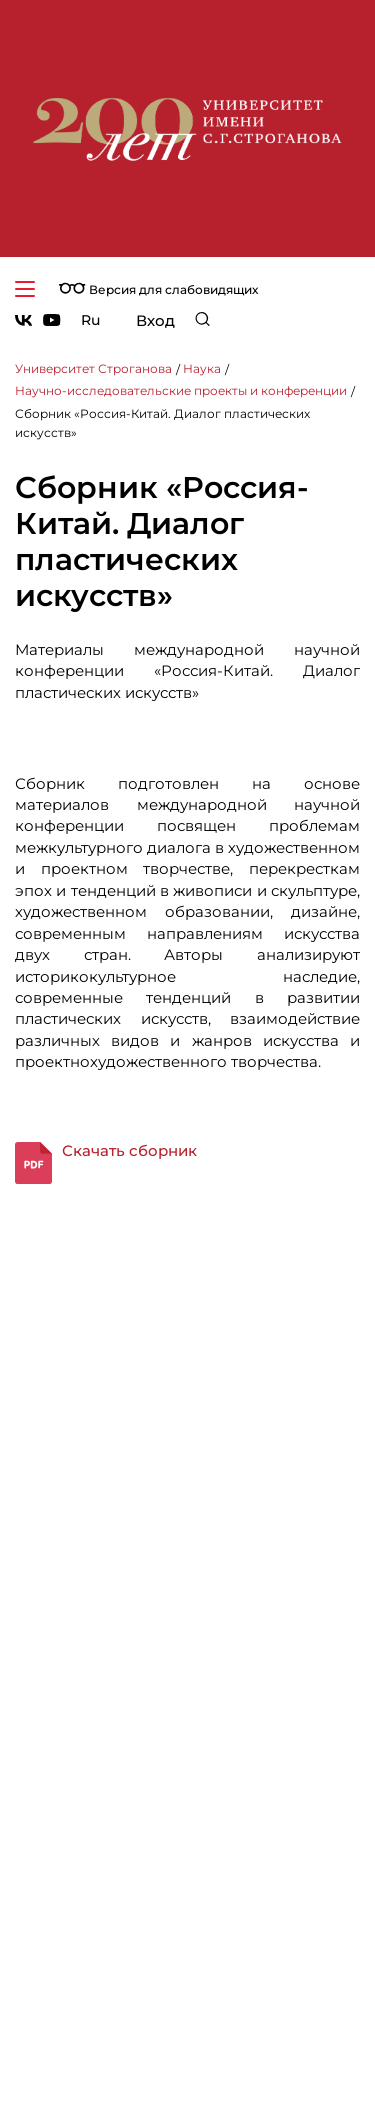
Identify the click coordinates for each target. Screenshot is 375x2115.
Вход (155, 320)
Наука (202, 368)
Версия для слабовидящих (158, 289)
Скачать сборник (129, 1150)
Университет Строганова (93, 368)
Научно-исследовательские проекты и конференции (181, 390)
